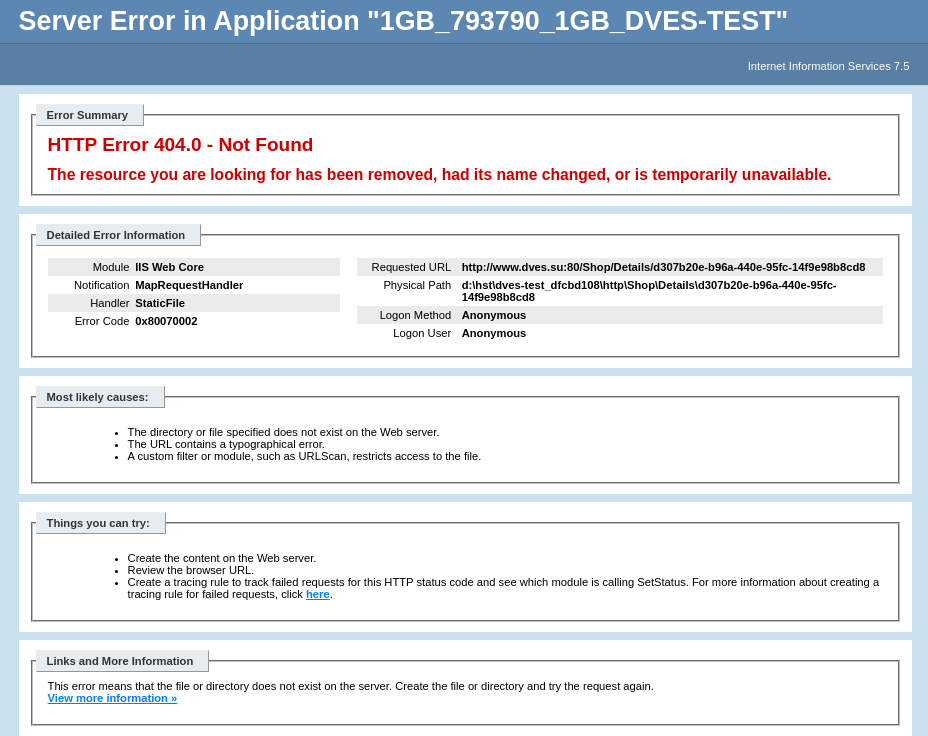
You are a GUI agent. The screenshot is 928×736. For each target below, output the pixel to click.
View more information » (113, 698)
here (318, 594)
